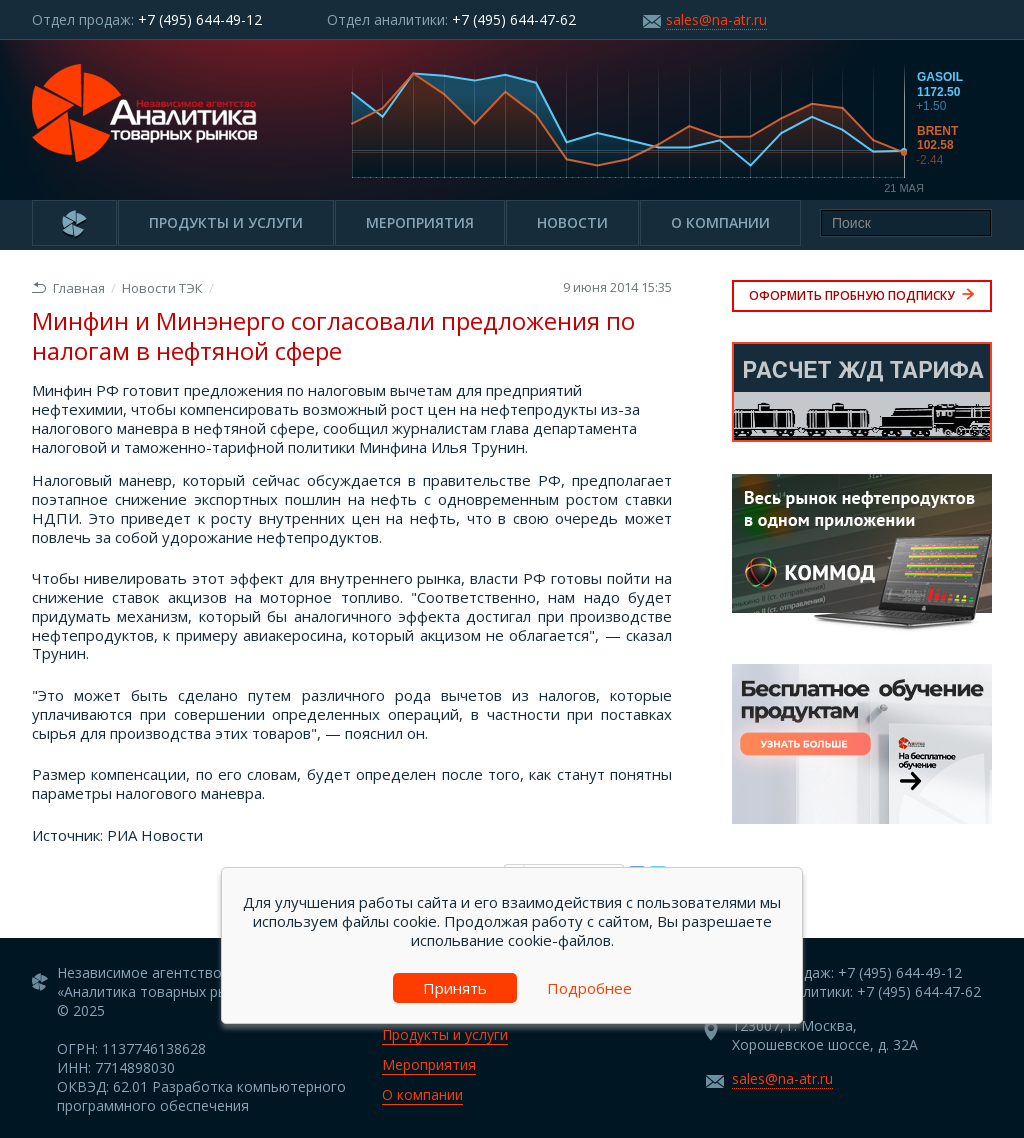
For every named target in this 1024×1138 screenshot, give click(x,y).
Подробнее (589, 988)
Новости (572, 222)
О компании (720, 222)
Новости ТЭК (162, 288)
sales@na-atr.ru (716, 19)
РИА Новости (155, 835)
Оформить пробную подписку (862, 295)
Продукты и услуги (226, 222)
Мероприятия (420, 222)
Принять (455, 988)
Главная (68, 288)
